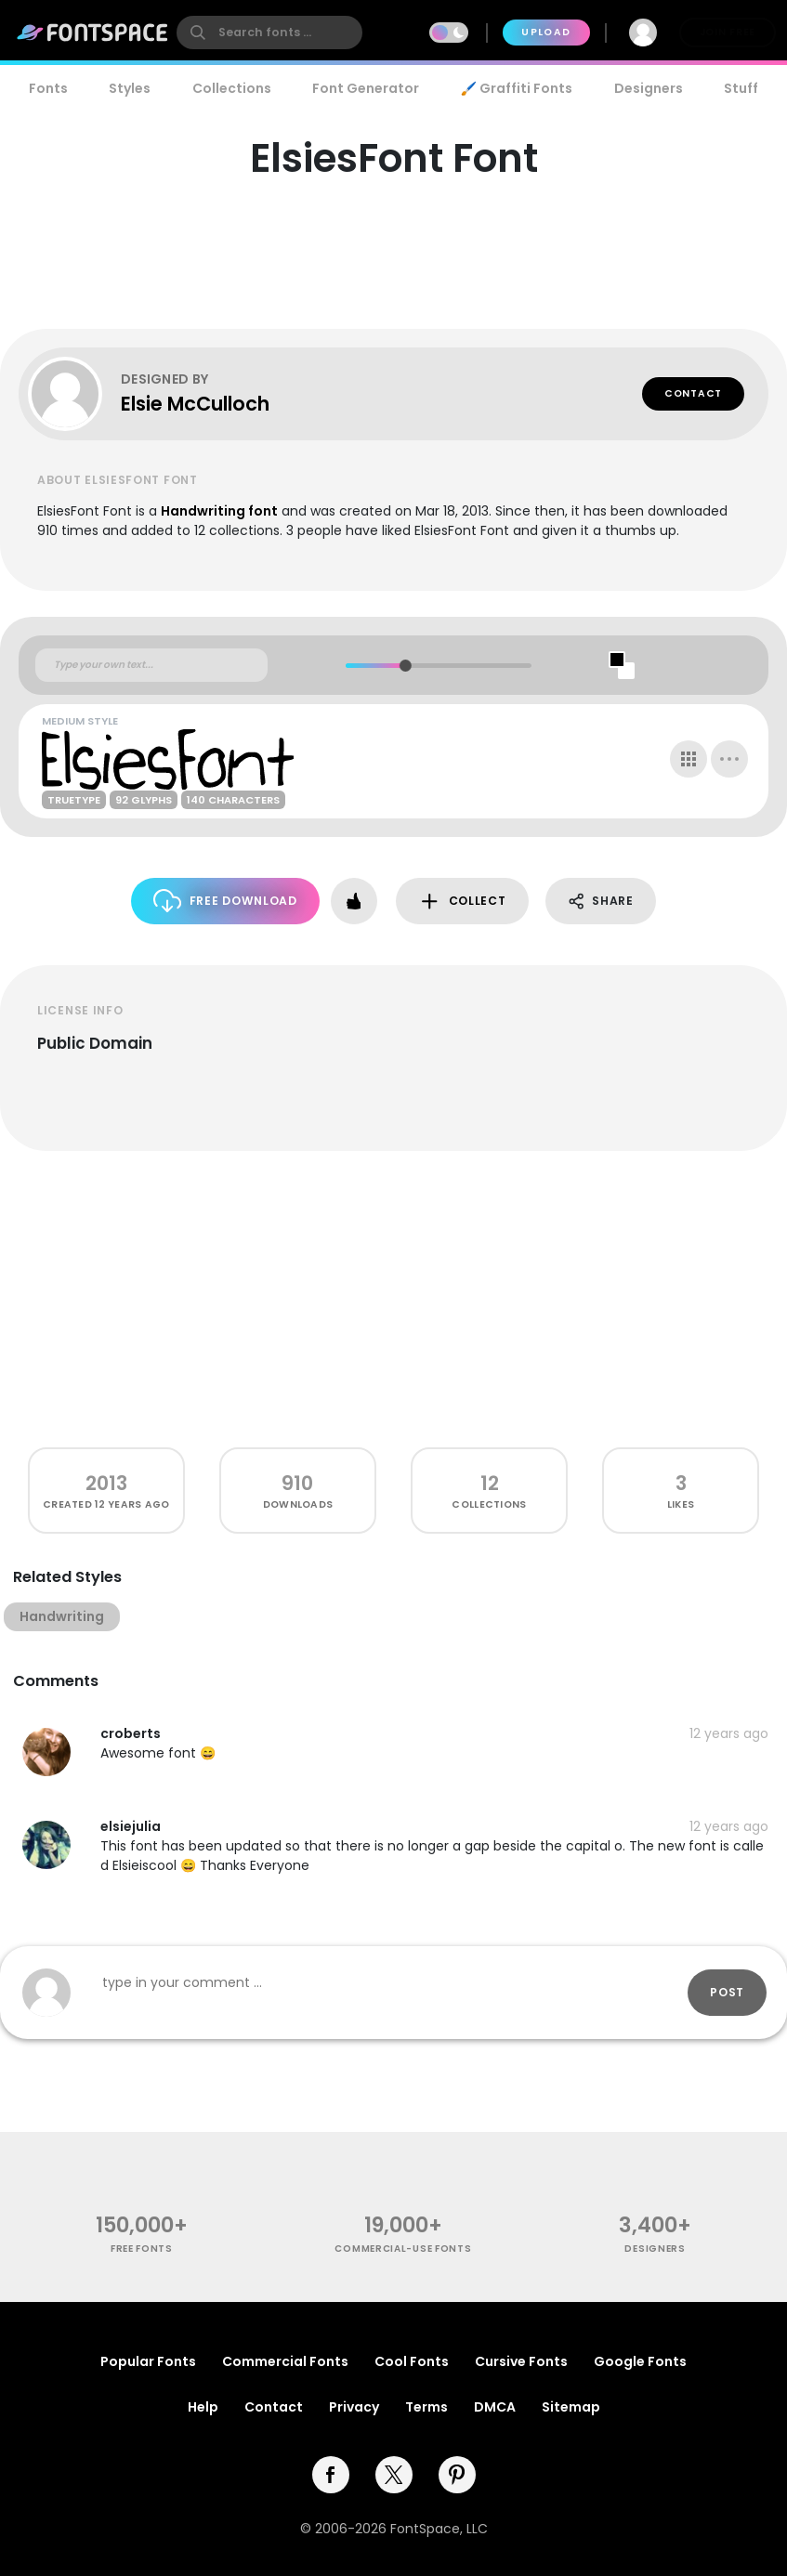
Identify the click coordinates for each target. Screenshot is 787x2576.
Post (727, 1992)
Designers (648, 88)
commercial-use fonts (402, 2249)
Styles (130, 88)
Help (203, 2407)
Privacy (354, 2407)
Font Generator (365, 88)
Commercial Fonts (285, 2361)
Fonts (48, 88)
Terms (426, 2407)
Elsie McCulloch (195, 403)
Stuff (741, 88)
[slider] (405, 666)
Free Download (225, 900)
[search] (269, 32)
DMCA (495, 2407)
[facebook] (330, 2474)
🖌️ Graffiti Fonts (516, 88)
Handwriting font (219, 511)
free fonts (142, 2249)
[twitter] (394, 2474)
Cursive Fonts (521, 2361)
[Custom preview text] (151, 665)
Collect (462, 901)
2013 (106, 1483)
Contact (693, 393)
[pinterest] (457, 2474)
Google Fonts (640, 2361)
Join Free (727, 32)
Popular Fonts (148, 2361)
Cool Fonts (411, 2361)
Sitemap (571, 2407)
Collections (231, 88)
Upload (546, 32)
